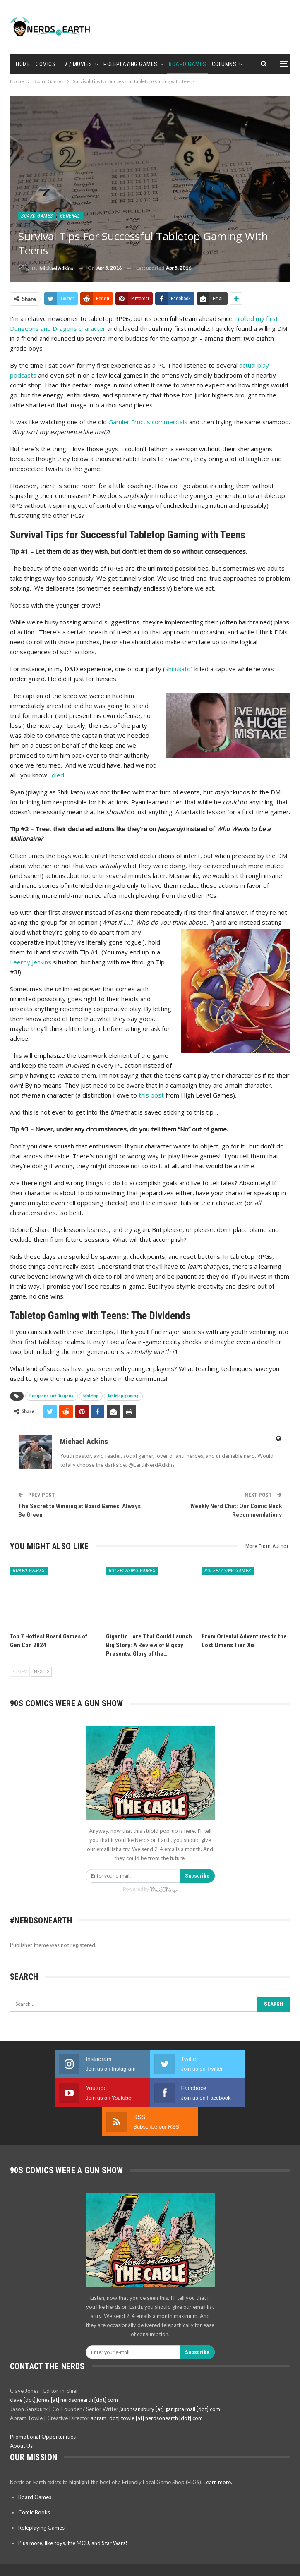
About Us (21, 2416)
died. (58, 775)
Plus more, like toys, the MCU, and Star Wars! (72, 2514)
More (219, 64)
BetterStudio (169, 2563)
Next (41, 1671)
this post (151, 1095)
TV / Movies (76, 64)
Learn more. (218, 2453)
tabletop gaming (123, 1396)
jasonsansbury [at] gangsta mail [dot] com (170, 2380)
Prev (20, 1671)
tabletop (90, 1396)
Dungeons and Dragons (51, 1396)
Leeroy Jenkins (30, 962)
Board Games (187, 64)
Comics (45, 64)
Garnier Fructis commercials (147, 422)
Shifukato (178, 669)
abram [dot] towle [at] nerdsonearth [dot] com (147, 2389)
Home (23, 64)
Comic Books (34, 2483)
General (70, 216)
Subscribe (197, 1876)
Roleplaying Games (130, 64)
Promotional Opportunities (43, 2407)
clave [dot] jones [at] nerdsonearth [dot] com (64, 2371)
